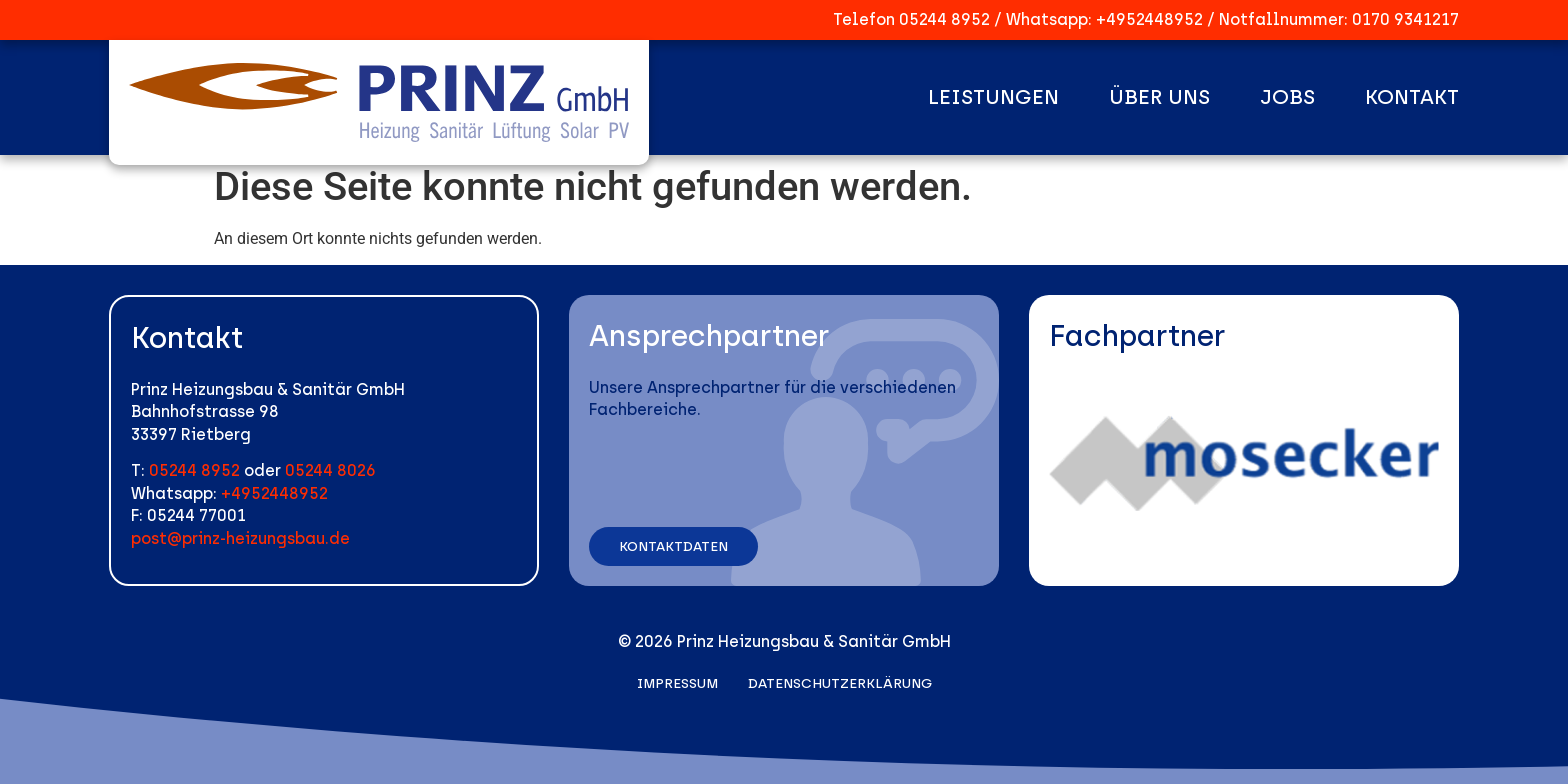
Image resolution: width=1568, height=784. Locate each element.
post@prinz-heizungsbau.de (240, 538)
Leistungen (993, 97)
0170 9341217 (1405, 19)
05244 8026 (330, 470)
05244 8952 (944, 19)
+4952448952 (1149, 19)
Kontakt (1412, 97)
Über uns (1159, 97)
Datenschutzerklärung (840, 683)
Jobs (1287, 97)
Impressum (677, 683)
